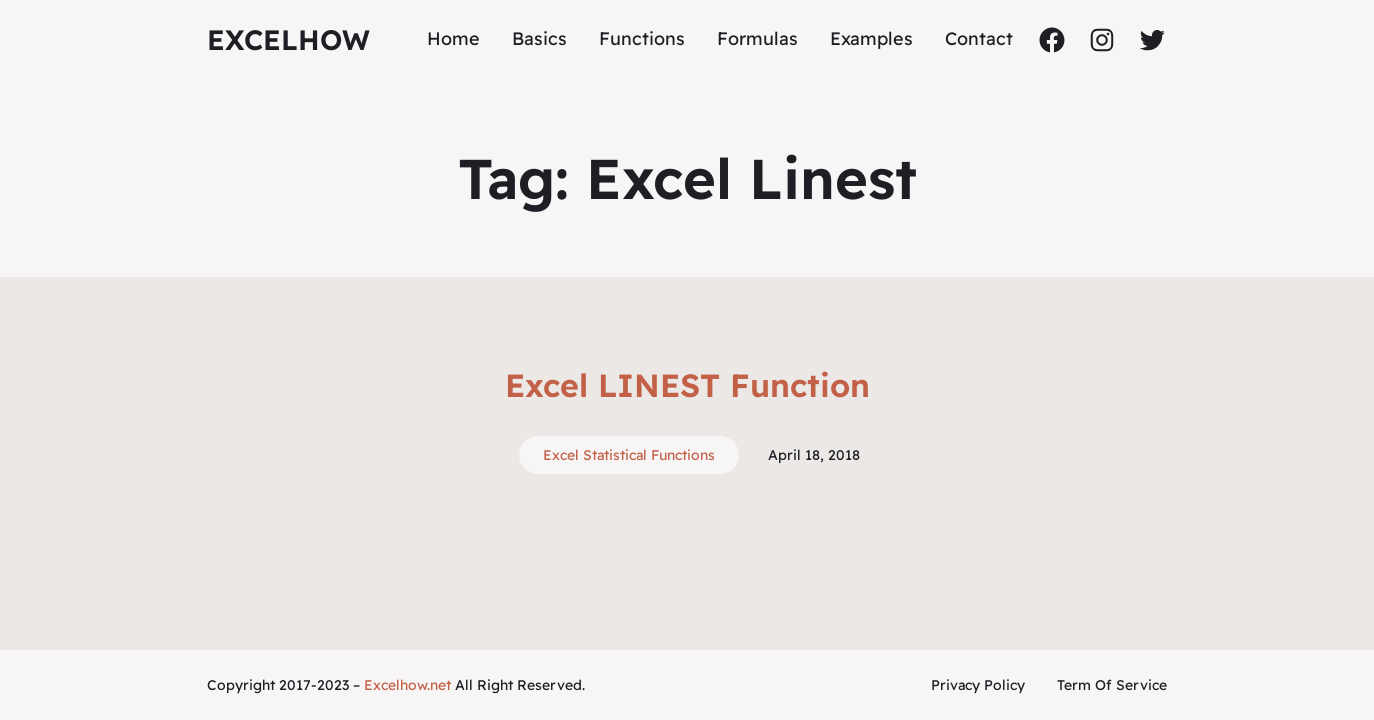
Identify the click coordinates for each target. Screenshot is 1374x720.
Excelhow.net (407, 685)
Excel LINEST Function (687, 385)
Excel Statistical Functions (629, 455)
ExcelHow (288, 39)
